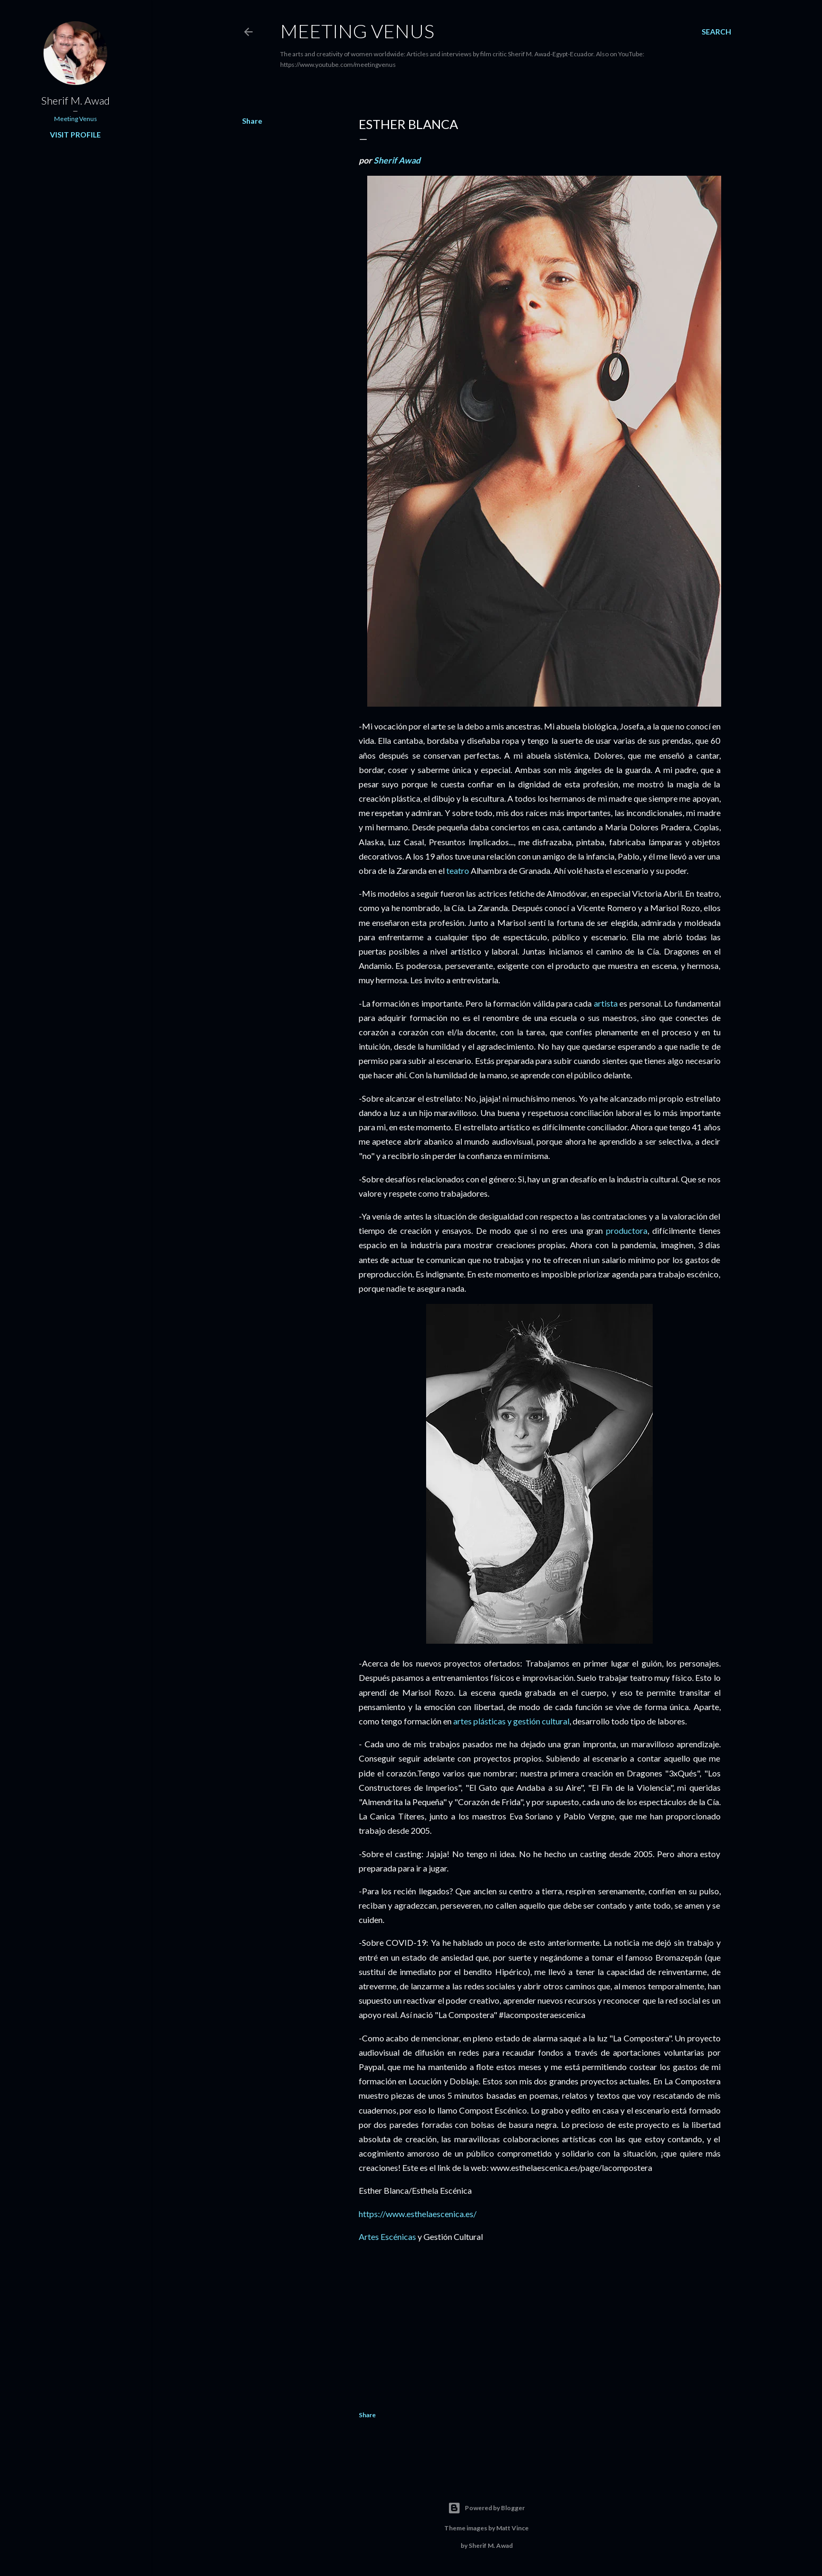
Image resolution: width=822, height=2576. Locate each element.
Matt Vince (512, 2528)
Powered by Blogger (486, 2508)
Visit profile (75, 134)
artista (606, 1003)
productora (626, 1230)
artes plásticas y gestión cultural (511, 1721)
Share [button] (252, 120)
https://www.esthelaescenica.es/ (418, 2214)
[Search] (716, 32)
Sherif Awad (397, 160)
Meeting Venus (357, 30)
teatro (457, 870)
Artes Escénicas (387, 2236)
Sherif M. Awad (75, 100)
